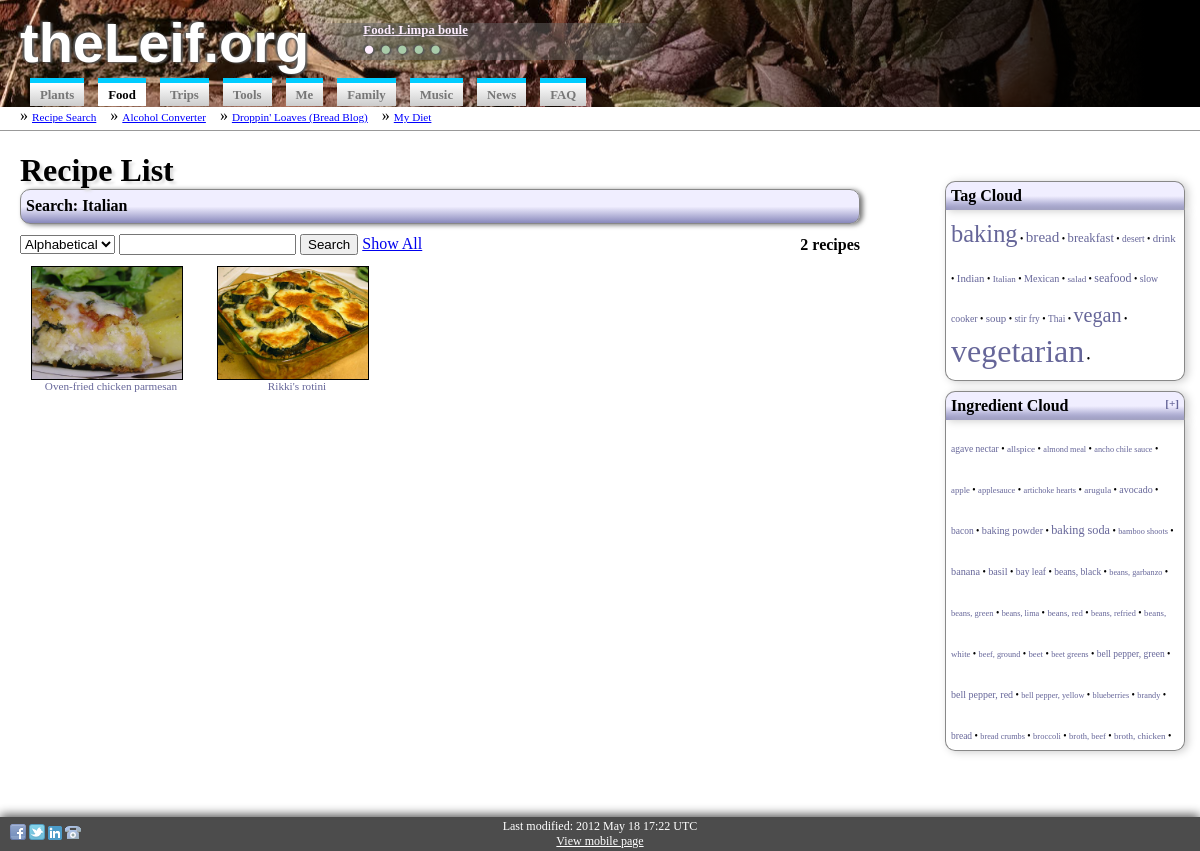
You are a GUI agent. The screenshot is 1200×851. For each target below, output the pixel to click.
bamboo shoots (1143, 531)
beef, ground (1000, 654)
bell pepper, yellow (1052, 695)
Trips (184, 95)
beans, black (1077, 572)
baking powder (1012, 530)
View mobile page (599, 841)
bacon (962, 531)
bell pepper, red (982, 694)
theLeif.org (164, 42)
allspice (1021, 449)
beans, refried (1113, 613)
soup (996, 318)
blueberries (1111, 695)
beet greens (1069, 654)
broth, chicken (1139, 736)
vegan (1097, 315)
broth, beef (1087, 736)
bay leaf (1031, 572)
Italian (1004, 279)
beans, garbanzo (1135, 572)
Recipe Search (64, 117)
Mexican (1041, 278)
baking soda (1080, 530)
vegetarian (1017, 351)
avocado (1135, 489)
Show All (392, 243)
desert (1133, 239)
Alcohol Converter (164, 117)
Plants (57, 95)
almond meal (1064, 449)
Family (366, 95)
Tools (247, 95)
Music (436, 95)
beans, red (1064, 613)
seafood (1112, 278)
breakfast (1091, 238)
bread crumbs (1002, 736)
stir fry (1026, 319)
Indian (971, 278)
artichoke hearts (1050, 490)
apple (960, 490)
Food (122, 95)
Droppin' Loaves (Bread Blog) (300, 117)
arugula (1097, 490)
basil (997, 571)
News (501, 95)
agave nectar (975, 449)
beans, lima (1021, 613)
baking (984, 233)
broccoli (1047, 736)
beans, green (972, 613)
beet (1035, 654)
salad (1077, 279)
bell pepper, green (1131, 654)
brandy (1148, 695)
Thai (1056, 319)
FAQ (563, 95)
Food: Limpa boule (415, 30)
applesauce (996, 490)
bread (1043, 236)
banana (965, 571)
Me (305, 95)
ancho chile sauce (1123, 449)
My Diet (413, 117)
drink (1164, 238)
